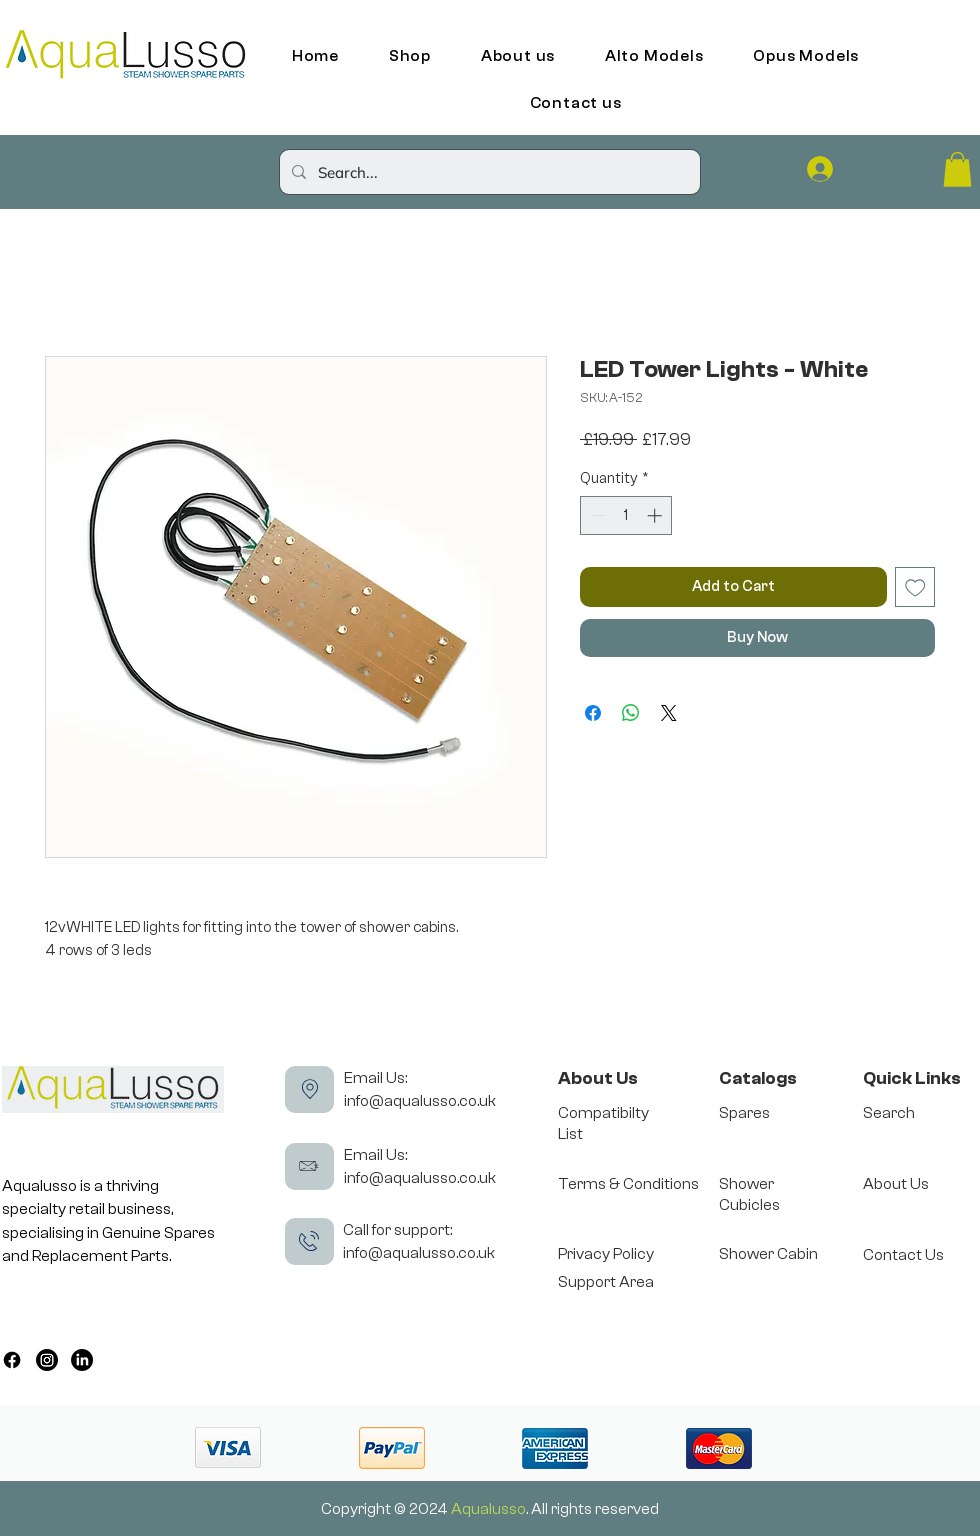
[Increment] (656, 515)
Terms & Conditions (628, 1184)
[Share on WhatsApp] (631, 713)
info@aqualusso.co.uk (420, 1101)
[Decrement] (596, 515)
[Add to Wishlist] (915, 587)
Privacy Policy (606, 1254)
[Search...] (488, 172)
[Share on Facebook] (593, 713)
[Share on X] (669, 713)
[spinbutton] (626, 515)
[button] (957, 169)
